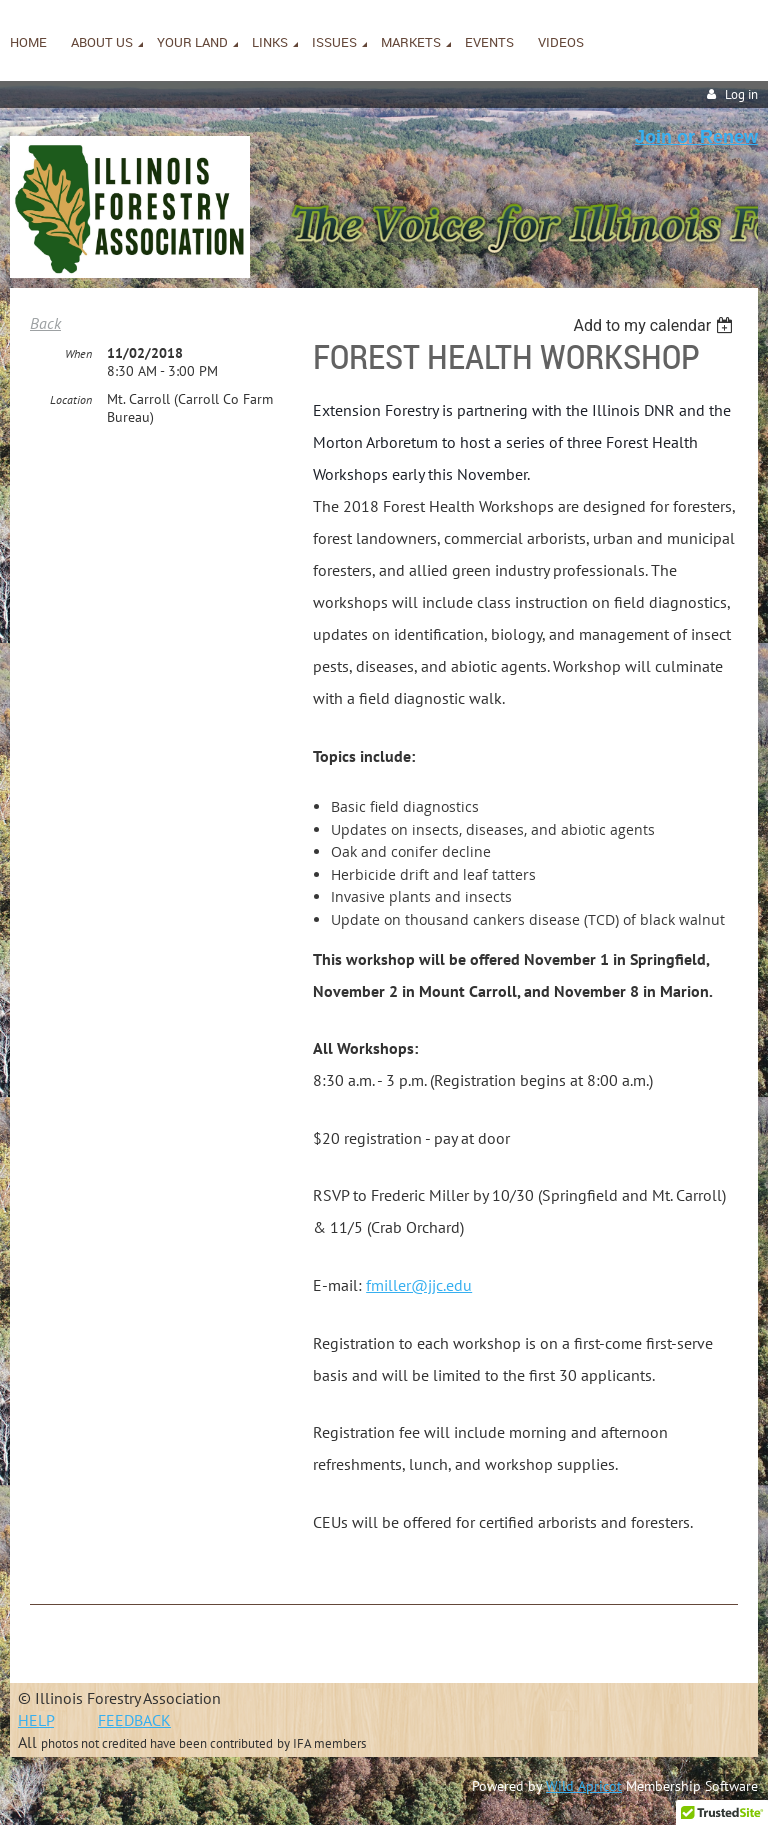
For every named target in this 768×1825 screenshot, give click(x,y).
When (78, 353)
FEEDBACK (134, 1720)
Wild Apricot (584, 1786)
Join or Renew (696, 137)
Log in (741, 94)
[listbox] (655, 325)
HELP (36, 1720)
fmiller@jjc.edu (419, 1285)
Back (45, 323)
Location (71, 399)
